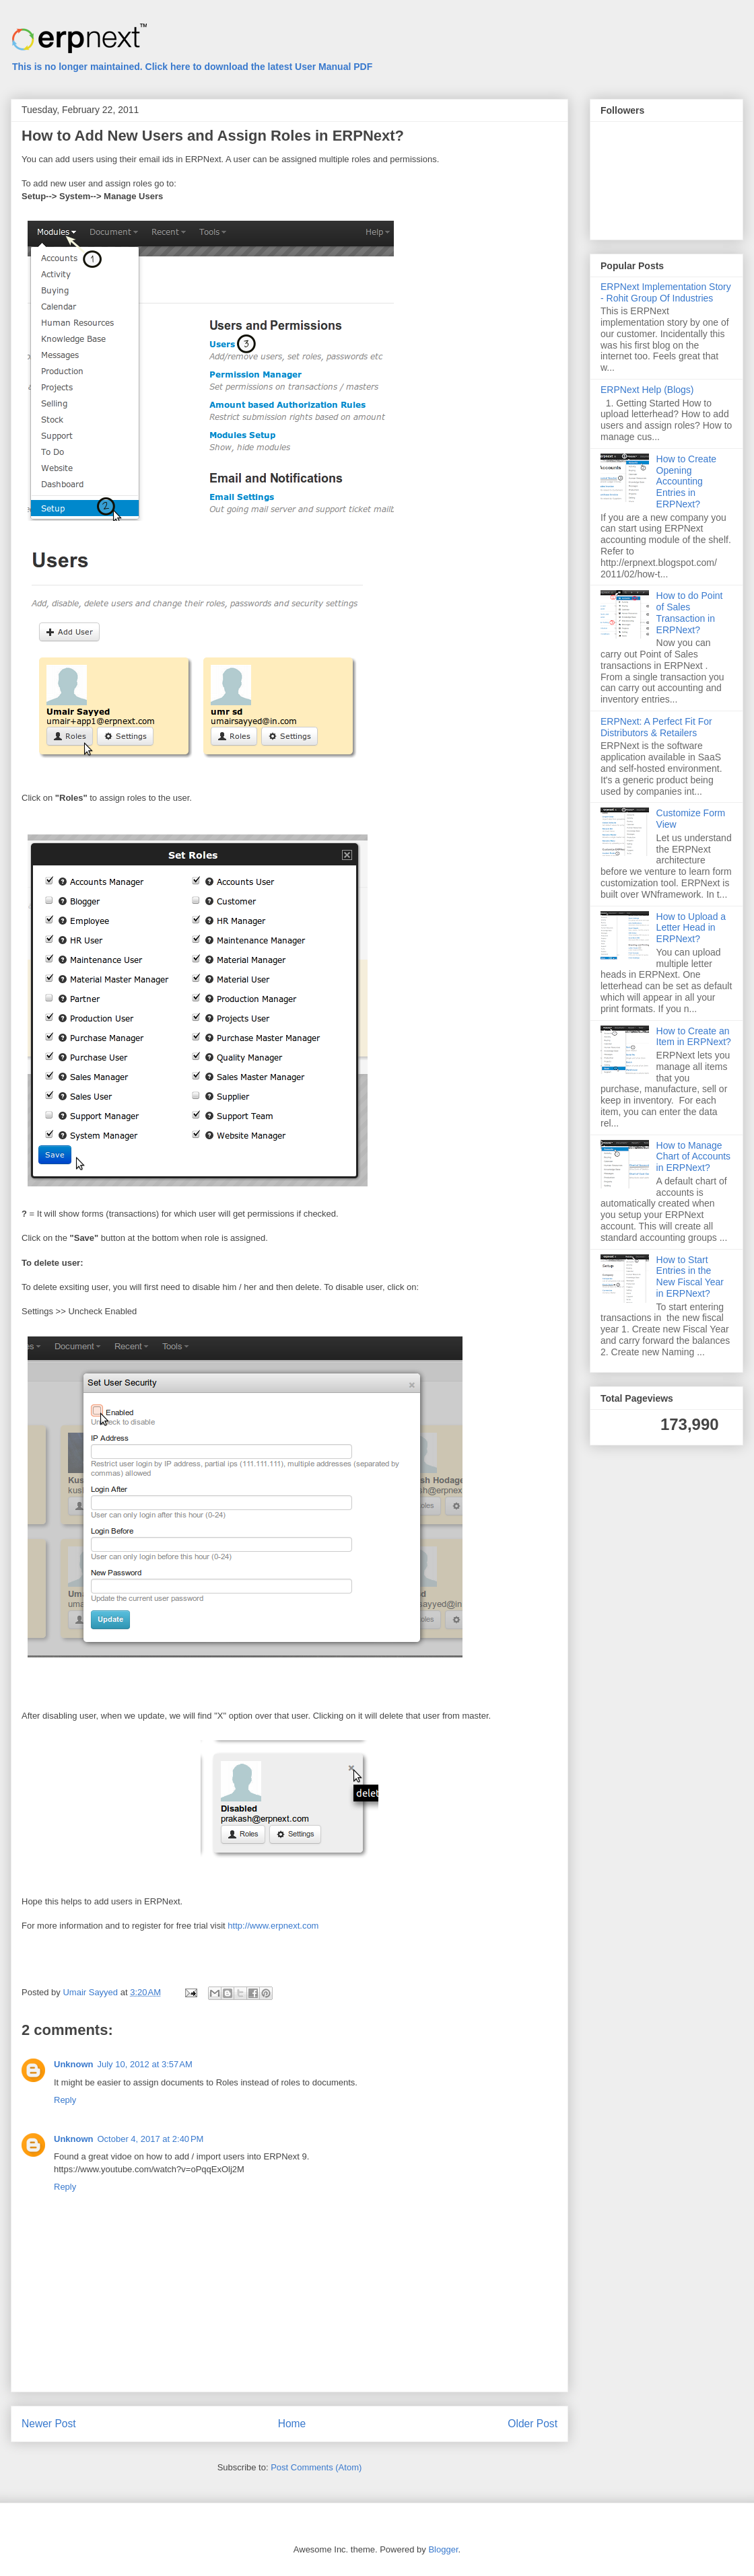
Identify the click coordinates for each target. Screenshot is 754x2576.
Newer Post (49, 2423)
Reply (65, 2100)
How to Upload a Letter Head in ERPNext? (691, 928)
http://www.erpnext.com (273, 1926)
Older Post (532, 2423)
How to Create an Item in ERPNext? (693, 1037)
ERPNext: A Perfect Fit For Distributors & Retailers (656, 727)
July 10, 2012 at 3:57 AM (145, 2064)
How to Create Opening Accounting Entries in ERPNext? (686, 481)
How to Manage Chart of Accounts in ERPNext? (693, 1157)
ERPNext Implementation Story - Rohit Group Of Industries (666, 292)
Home (292, 2423)
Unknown (74, 2064)
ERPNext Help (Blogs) (647, 389)
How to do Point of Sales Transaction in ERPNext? (689, 612)
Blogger (443, 2549)
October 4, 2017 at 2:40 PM (151, 2139)
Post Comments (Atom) (316, 2467)
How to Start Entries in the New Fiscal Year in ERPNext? (690, 1276)
